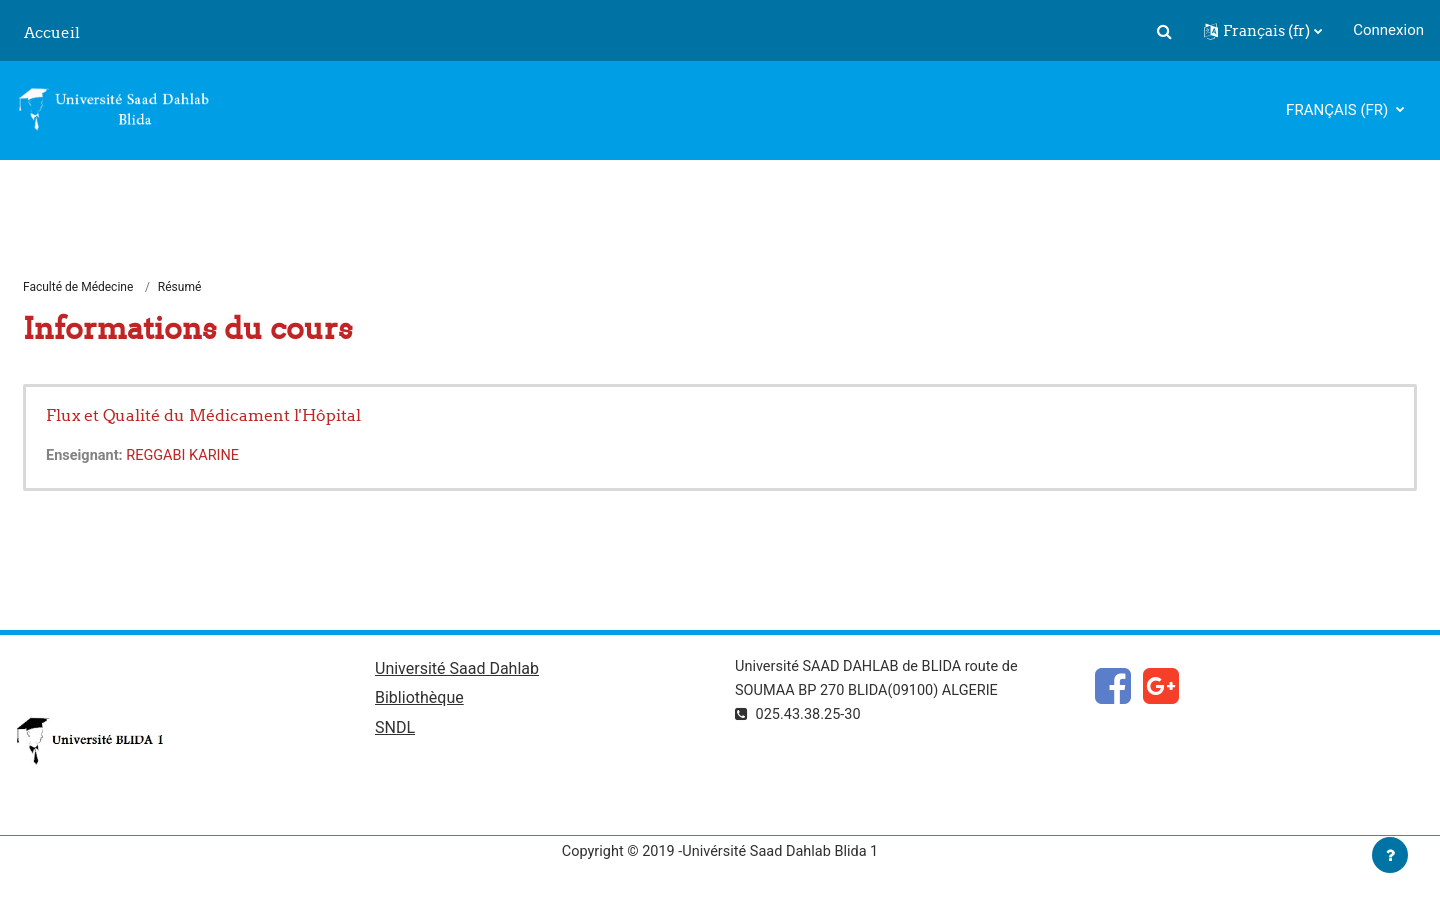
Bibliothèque (419, 701)
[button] (1164, 31)
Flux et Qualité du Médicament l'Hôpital (203, 416)
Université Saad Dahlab (457, 670)
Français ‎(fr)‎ (1339, 110)
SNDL (395, 731)
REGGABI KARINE (187, 457)
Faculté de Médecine (78, 288)
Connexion (1388, 30)
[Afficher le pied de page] (1390, 855)
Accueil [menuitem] (52, 32)
